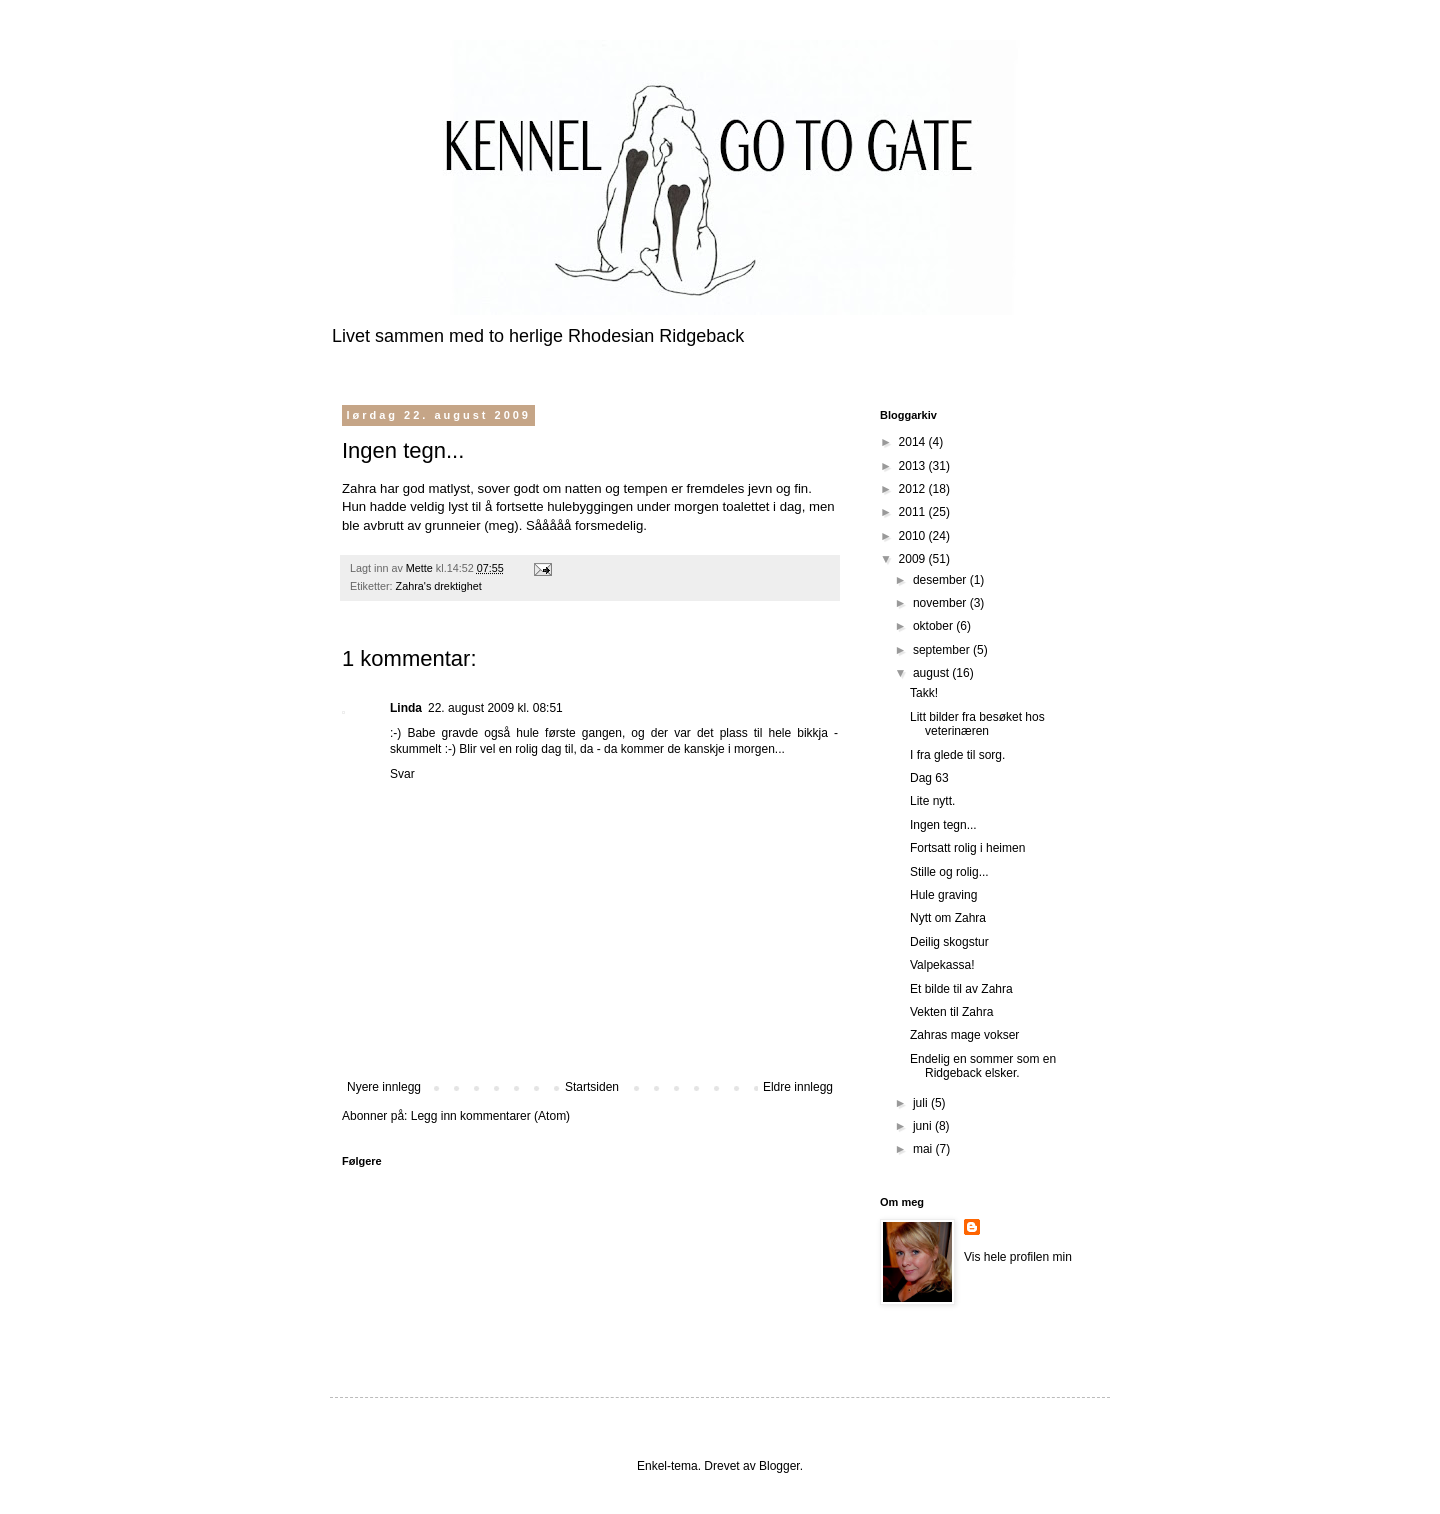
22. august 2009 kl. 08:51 (495, 708)
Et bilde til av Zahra (961, 989)
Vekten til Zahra (951, 1012)
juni (924, 1126)
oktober (934, 626)
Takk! (924, 693)
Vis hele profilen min (1018, 1257)
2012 (914, 489)
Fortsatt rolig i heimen (967, 848)
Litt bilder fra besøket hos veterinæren (977, 724)
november (941, 603)
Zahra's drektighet (439, 586)
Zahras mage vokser (964, 1035)
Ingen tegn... (943, 825)
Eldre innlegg (798, 1087)
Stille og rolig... (949, 872)
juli (922, 1103)
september (943, 650)
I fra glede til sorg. (957, 755)
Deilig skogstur (949, 942)
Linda (406, 708)
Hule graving (943, 895)
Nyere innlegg (384, 1087)
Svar (402, 774)
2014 (914, 442)
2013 (914, 466)
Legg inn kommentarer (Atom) (490, 1116)
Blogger (779, 1466)
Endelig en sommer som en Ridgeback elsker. (983, 1066)
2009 (914, 559)
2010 (914, 536)
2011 (914, 512)
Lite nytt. (932, 801)
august (932, 673)
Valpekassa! (942, 965)
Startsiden (592, 1087)
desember (941, 580)
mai (924, 1149)
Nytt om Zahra (948, 918)
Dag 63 (929, 778)
